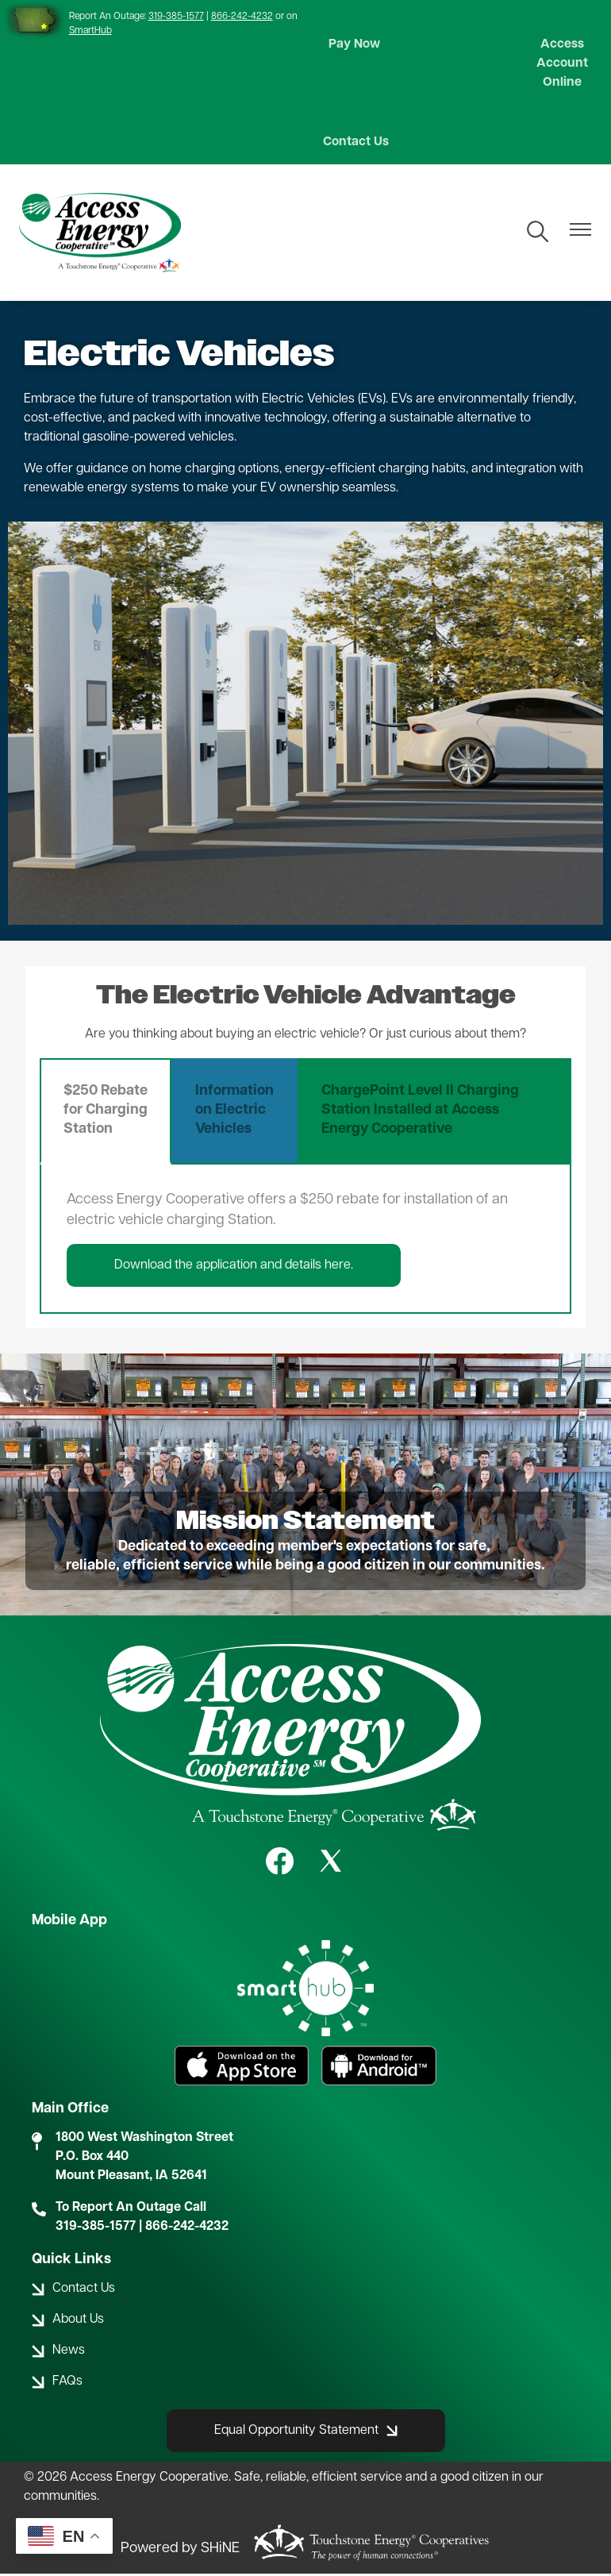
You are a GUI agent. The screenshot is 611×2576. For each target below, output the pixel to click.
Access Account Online (565, 65)
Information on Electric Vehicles (234, 1112)
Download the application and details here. (233, 1267)
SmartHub (90, 31)
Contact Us (351, 144)
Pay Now (351, 46)
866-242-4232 (242, 16)
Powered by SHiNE (180, 2550)
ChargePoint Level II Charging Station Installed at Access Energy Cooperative (420, 1112)
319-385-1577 (176, 16)
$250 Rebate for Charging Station (105, 1112)
